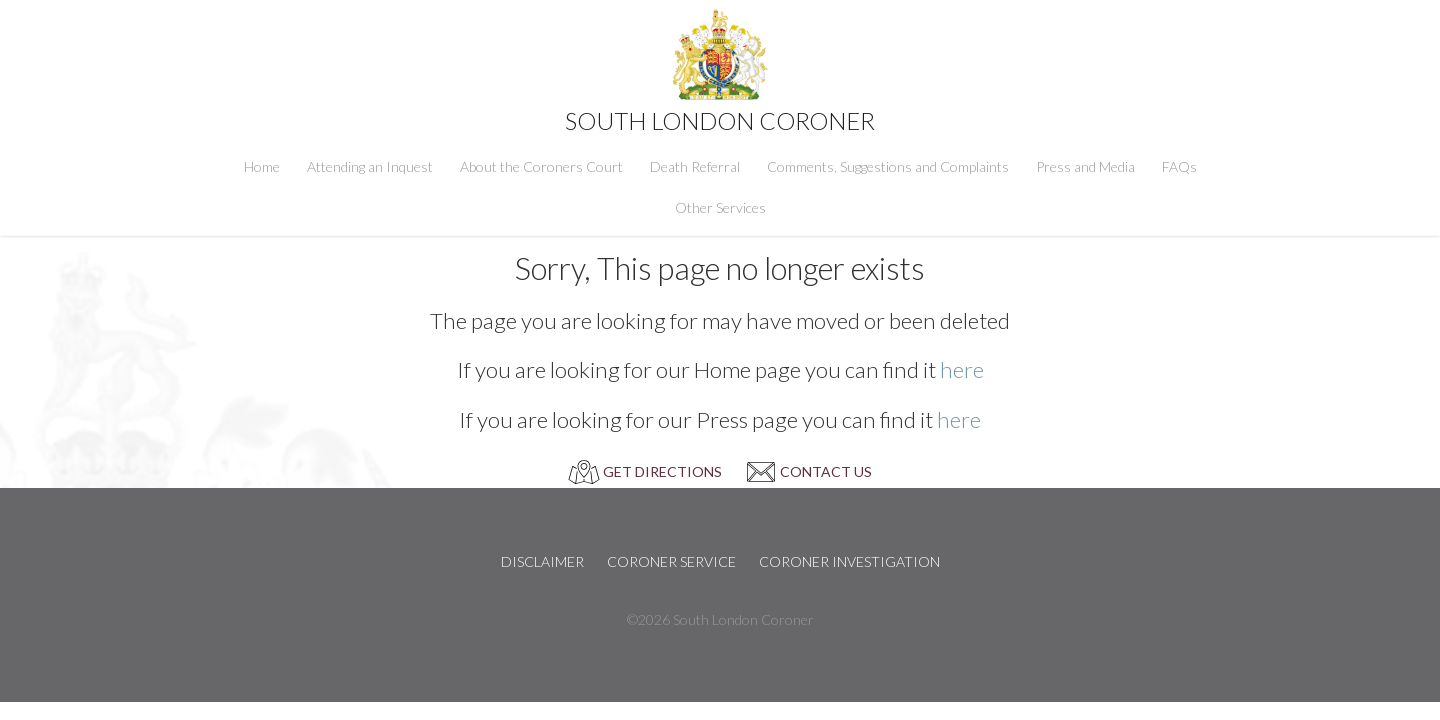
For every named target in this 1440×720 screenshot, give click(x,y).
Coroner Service (671, 561)
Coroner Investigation (849, 561)
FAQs (1179, 166)
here (962, 369)
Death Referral (695, 166)
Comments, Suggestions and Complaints (888, 166)
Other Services (720, 207)
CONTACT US (826, 471)
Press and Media (1085, 166)
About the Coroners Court (541, 166)
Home (262, 166)
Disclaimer (542, 561)
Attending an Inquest (370, 166)
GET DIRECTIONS (662, 471)
